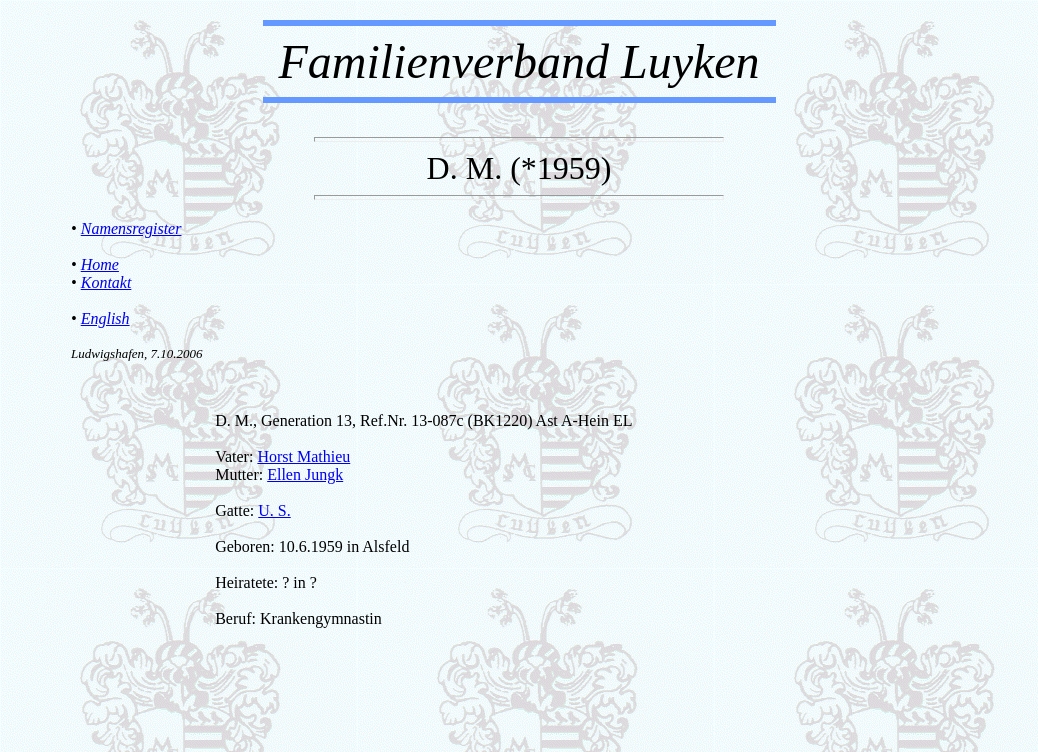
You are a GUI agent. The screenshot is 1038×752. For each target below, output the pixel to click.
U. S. (274, 510)
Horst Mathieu (303, 456)
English (105, 318)
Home (100, 264)
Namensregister (131, 228)
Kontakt (106, 282)
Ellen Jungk (305, 474)
